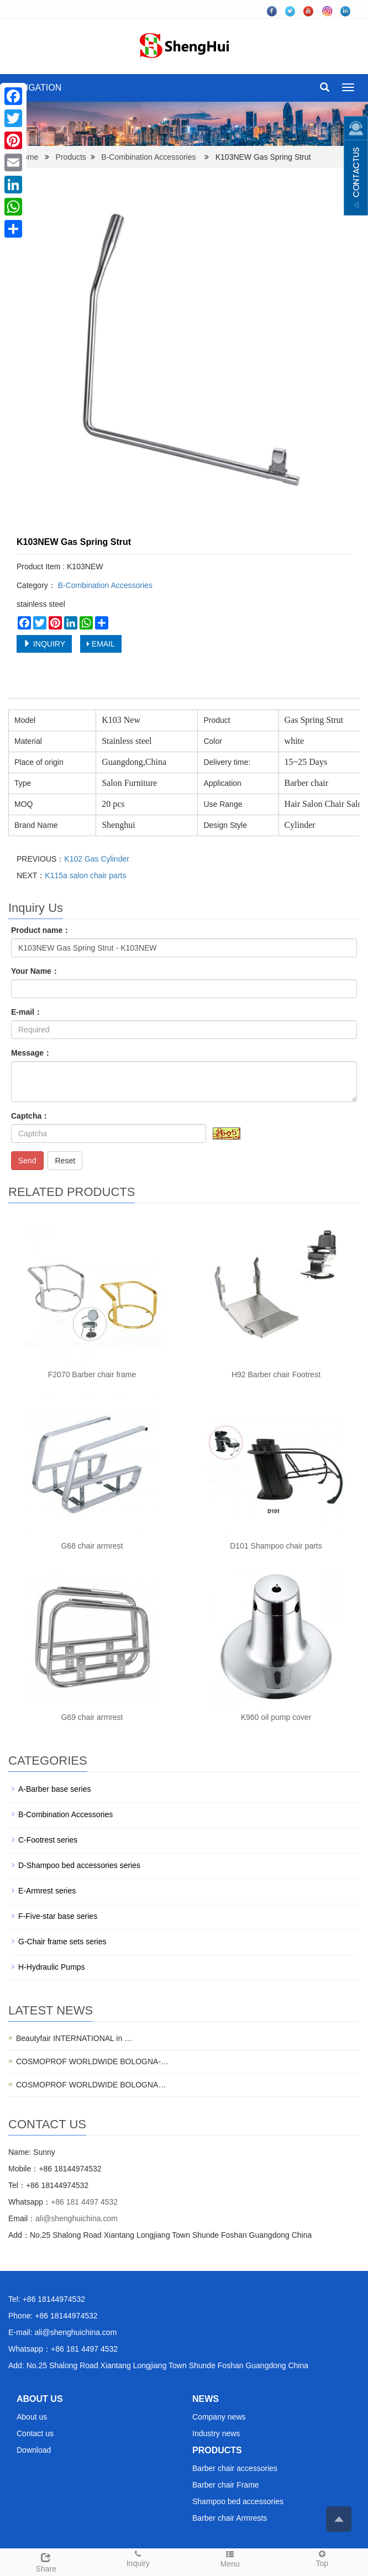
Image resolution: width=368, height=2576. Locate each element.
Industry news (216, 2433)
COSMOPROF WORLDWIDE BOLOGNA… (91, 2084)
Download (34, 2450)
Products (71, 157)
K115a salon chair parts (85, 875)
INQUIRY (44, 643)
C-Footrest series (47, 1839)
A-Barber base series (54, 1789)
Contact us (35, 2433)
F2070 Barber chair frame (92, 1374)
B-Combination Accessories (148, 157)
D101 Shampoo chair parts (276, 1545)
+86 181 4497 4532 (84, 2201)
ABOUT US (40, 2399)
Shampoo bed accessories (237, 2501)
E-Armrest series (47, 1890)
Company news (219, 2416)
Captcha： (30, 1115)
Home (28, 157)
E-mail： (26, 1012)
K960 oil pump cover (276, 1717)
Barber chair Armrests (229, 2518)
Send (27, 1160)
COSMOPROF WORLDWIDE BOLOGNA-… (92, 2061)
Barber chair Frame (225, 2484)
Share (46, 2561)
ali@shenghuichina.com (76, 2218)
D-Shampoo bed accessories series (79, 1865)
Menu (230, 2558)
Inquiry (138, 2558)
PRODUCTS (217, 2450)
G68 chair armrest (92, 1545)
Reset (65, 1160)
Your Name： (35, 971)
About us (32, 2416)
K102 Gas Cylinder (96, 858)
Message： (31, 1052)
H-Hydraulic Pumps (51, 1967)
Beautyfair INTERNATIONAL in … (74, 2038)
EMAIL (101, 643)
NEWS (205, 2399)
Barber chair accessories (234, 2468)
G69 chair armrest (92, 1717)
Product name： (40, 930)
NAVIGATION (34, 87)
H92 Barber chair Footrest (276, 1374)
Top (322, 2558)
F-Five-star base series (57, 1916)
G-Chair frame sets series (62, 1941)
